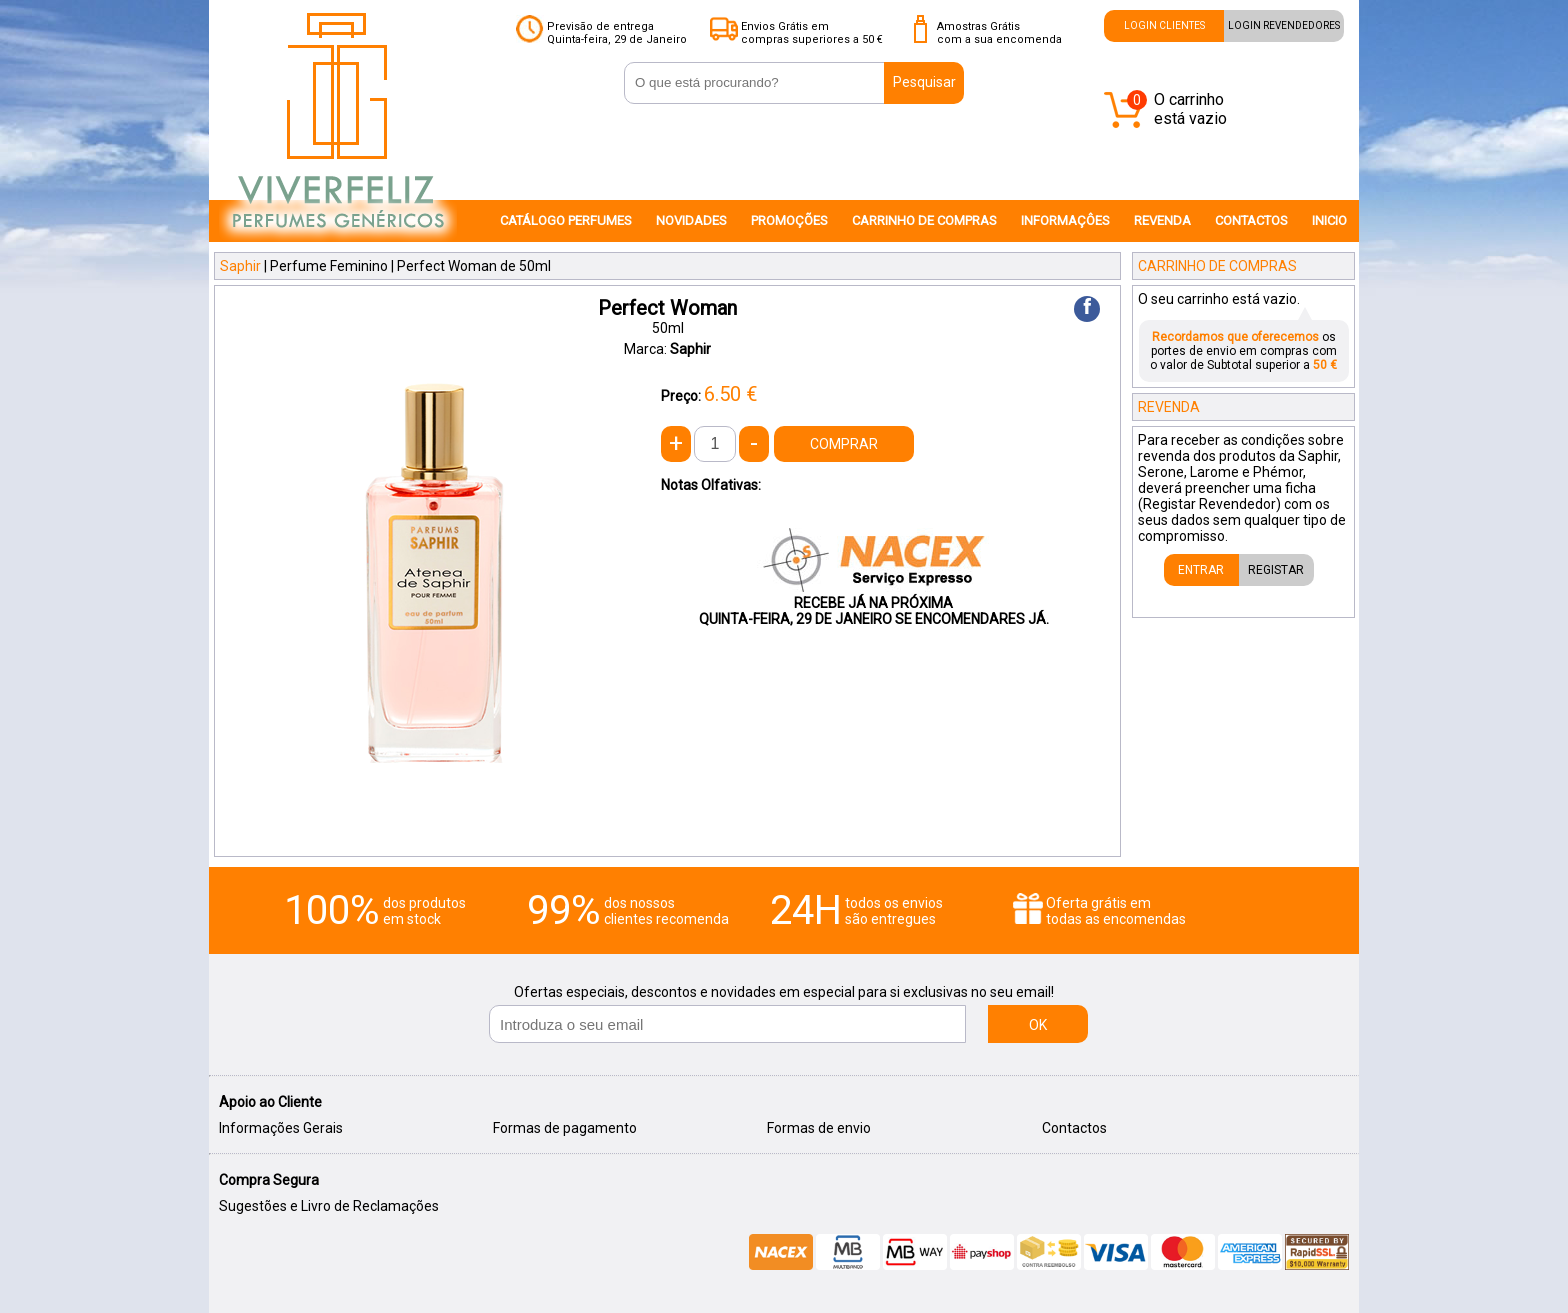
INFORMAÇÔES (1065, 220)
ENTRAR (1201, 570)
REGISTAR (1276, 570)
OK (1038, 1025)
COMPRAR (844, 444)
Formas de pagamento (565, 1128)
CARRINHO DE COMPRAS (924, 220)
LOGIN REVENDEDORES (1284, 25)
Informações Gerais (281, 1128)
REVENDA (1162, 220)
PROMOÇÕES (789, 220)
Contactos (1074, 1128)
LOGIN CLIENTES (1164, 25)
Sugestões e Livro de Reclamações (329, 1206)
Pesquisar (924, 82)
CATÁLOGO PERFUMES (566, 220)
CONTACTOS (1251, 220)
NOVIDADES (691, 220)
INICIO (1329, 220)
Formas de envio (819, 1128)
